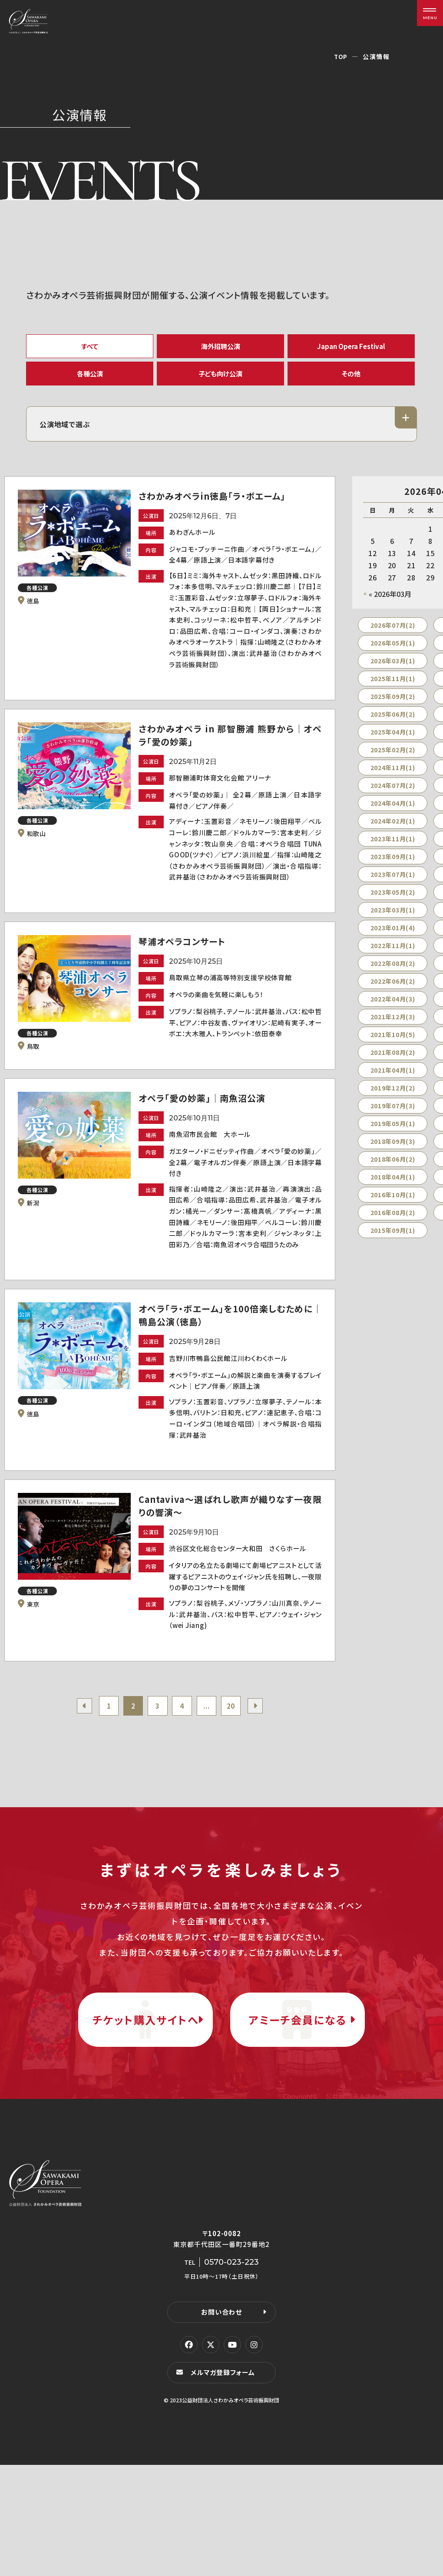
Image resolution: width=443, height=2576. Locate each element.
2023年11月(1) (392, 848)
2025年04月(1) (392, 741)
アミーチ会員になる (297, 2115)
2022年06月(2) (392, 990)
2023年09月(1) (392, 866)
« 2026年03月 (390, 603)
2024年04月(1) (392, 812)
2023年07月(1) (392, 884)
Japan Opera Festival (351, 347)
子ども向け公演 (220, 379)
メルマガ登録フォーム (224, 2483)
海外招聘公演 (220, 347)
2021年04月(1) (392, 1079)
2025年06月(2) (392, 723)
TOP (340, 56)
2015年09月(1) (392, 1239)
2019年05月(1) (392, 1133)
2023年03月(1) (392, 919)
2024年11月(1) (392, 777)
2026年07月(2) (392, 634)
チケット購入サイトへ (145, 2115)
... (209, 1787)
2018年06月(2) (392, 1168)
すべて (90, 347)
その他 (351, 379)
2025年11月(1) (392, 688)
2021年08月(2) (392, 1061)
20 (235, 1787)
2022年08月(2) (392, 972)
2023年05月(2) (392, 901)
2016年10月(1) (392, 1204)
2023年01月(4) (392, 937)
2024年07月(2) (392, 795)
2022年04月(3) (392, 1008)
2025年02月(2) (392, 759)
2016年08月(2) (392, 1222)
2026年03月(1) (392, 670)
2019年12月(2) (392, 1097)
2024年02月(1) (392, 830)
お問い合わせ (221, 2422)
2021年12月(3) (392, 1026)
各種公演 (90, 379)
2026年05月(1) (392, 652)
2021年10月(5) (392, 1044)
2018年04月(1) (392, 1186)
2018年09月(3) (392, 1150)
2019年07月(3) (392, 1115)
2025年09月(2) (392, 706)
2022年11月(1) (392, 955)
